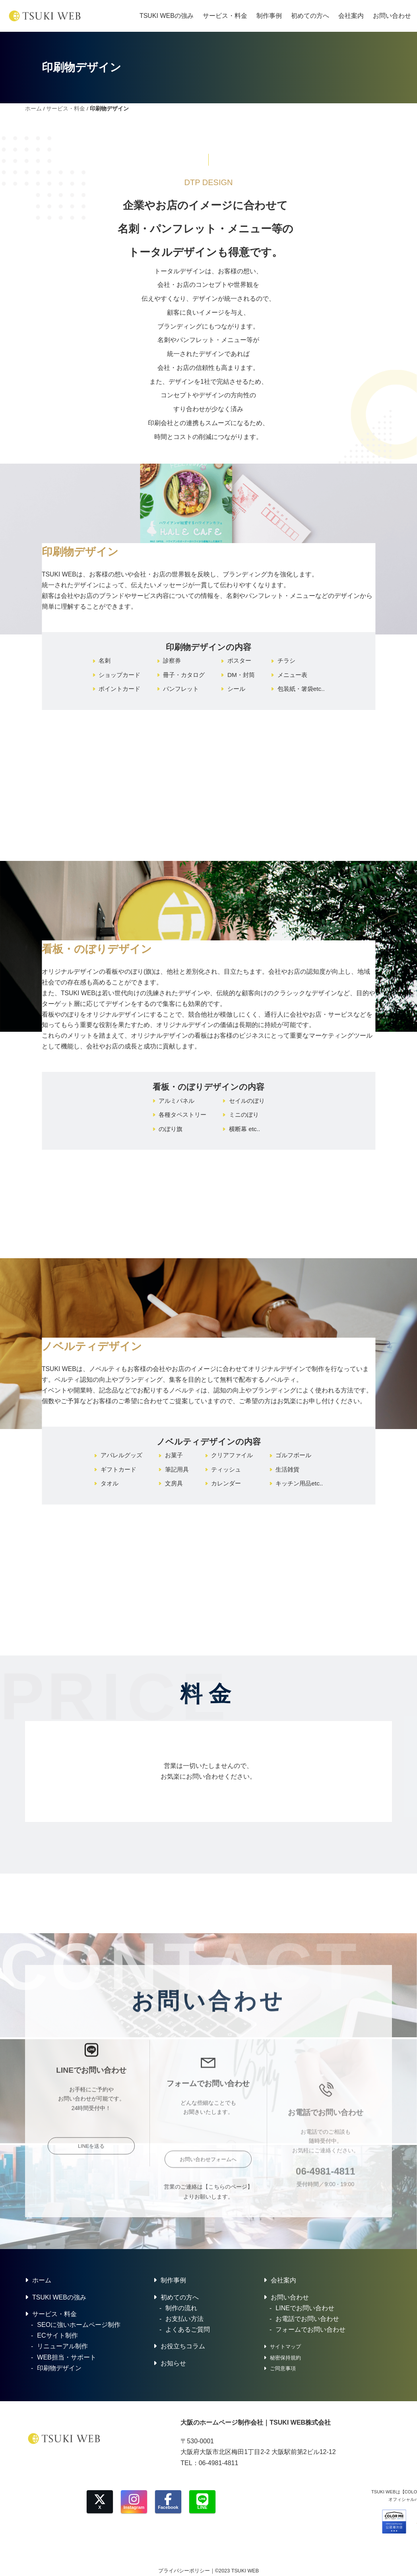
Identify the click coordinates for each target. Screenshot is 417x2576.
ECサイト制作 (57, 2335)
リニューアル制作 (62, 2346)
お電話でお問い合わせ (307, 2318)
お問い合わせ (392, 15)
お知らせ (173, 2363)
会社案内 (351, 15)
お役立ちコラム (183, 2346)
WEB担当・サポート (66, 2357)
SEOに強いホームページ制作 (78, 2324)
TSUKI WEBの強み (167, 15)
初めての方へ (310, 15)
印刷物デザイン (59, 2368)
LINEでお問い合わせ (304, 2308)
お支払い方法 (184, 2318)
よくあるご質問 (187, 2329)
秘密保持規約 (285, 2358)
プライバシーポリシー (184, 2571)
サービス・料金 (225, 15)
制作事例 (269, 15)
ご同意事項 (283, 2368)
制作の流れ (181, 2308)
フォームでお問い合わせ (310, 2329)
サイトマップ (285, 2347)
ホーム (33, 109)
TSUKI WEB (245, 2571)
